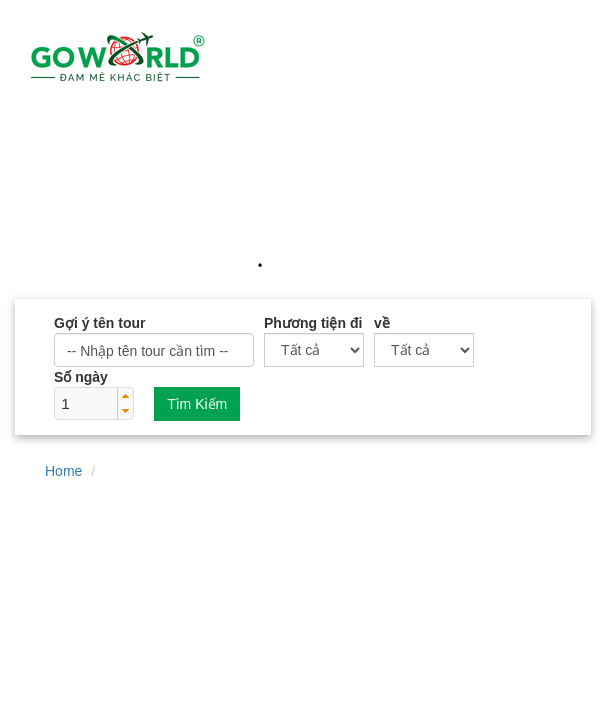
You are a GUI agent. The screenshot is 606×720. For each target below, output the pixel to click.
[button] (125, 396)
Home (63, 471)
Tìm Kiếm (197, 404)
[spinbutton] (86, 403)
